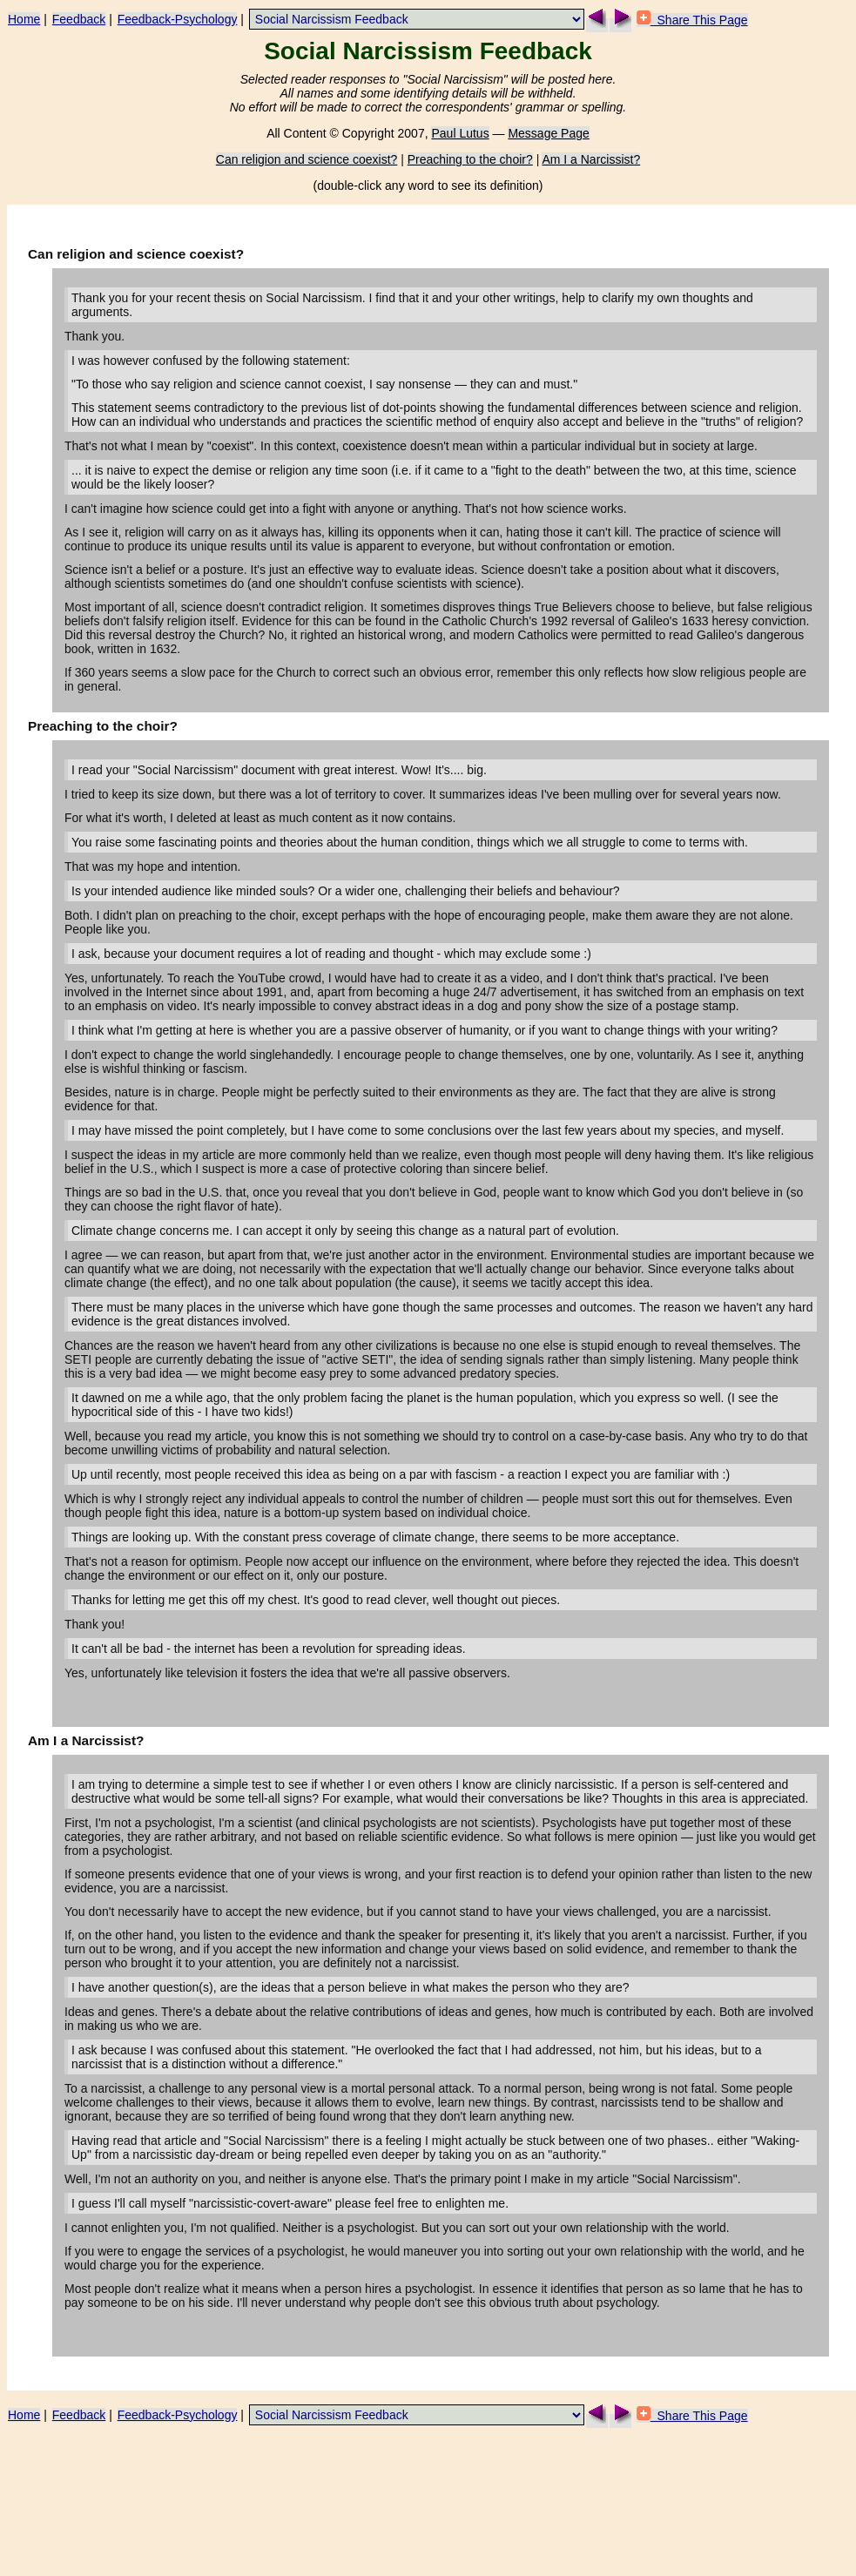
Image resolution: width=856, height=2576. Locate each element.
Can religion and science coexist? (307, 159)
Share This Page (692, 20)
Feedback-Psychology (178, 19)
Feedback (78, 19)
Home (24, 19)
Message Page (548, 133)
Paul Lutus (460, 133)
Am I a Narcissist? (591, 159)
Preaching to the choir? (470, 159)
